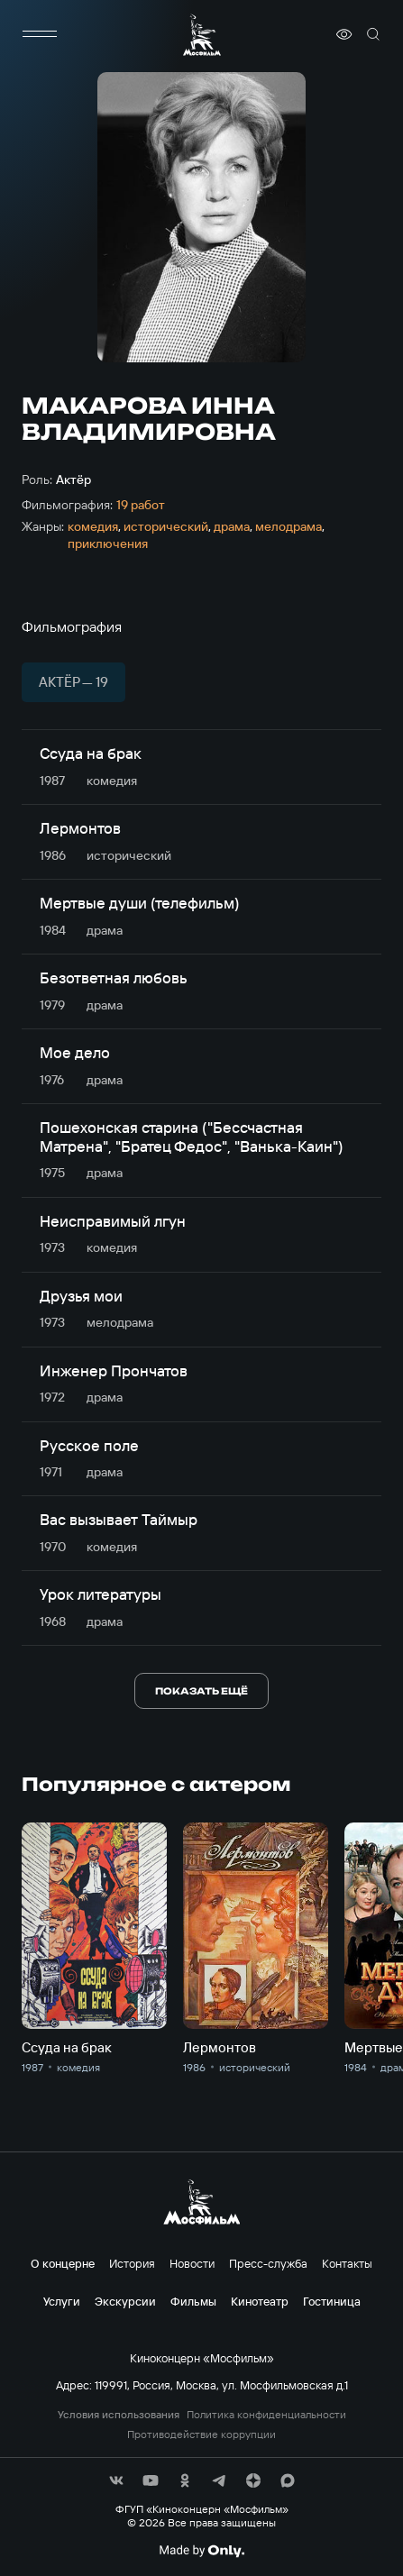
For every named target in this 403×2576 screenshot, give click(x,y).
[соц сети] (116, 2480)
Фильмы (193, 2301)
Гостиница (332, 2301)
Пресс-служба (268, 2263)
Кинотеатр (260, 2301)
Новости (192, 2263)
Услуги (61, 2301)
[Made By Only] (201, 2551)
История (132, 2263)
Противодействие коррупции (201, 2434)
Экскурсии (125, 2301)
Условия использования (118, 2414)
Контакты (347, 2263)
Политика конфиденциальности (266, 2414)
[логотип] (202, 34)
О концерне (63, 2263)
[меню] (40, 34)
